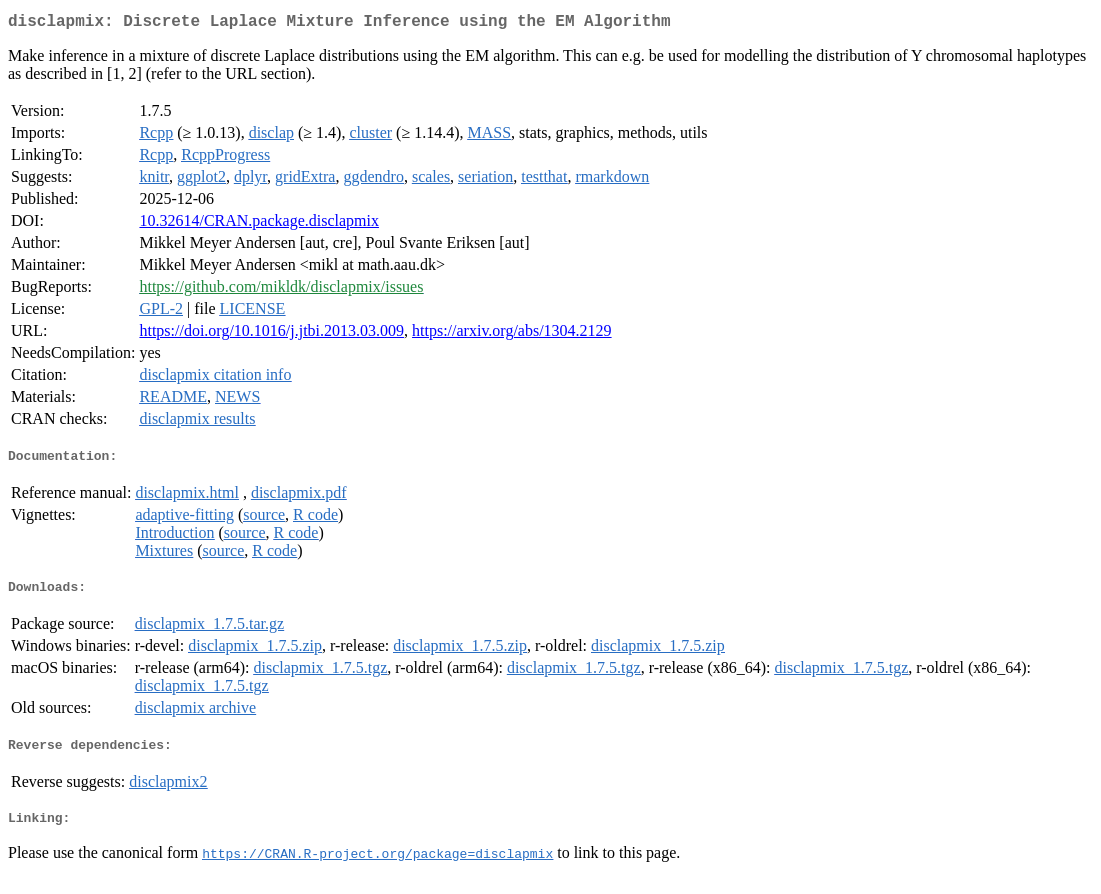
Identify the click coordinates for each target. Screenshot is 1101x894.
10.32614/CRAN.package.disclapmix (259, 224)
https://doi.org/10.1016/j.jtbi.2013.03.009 (271, 334)
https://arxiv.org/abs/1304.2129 (512, 334)
